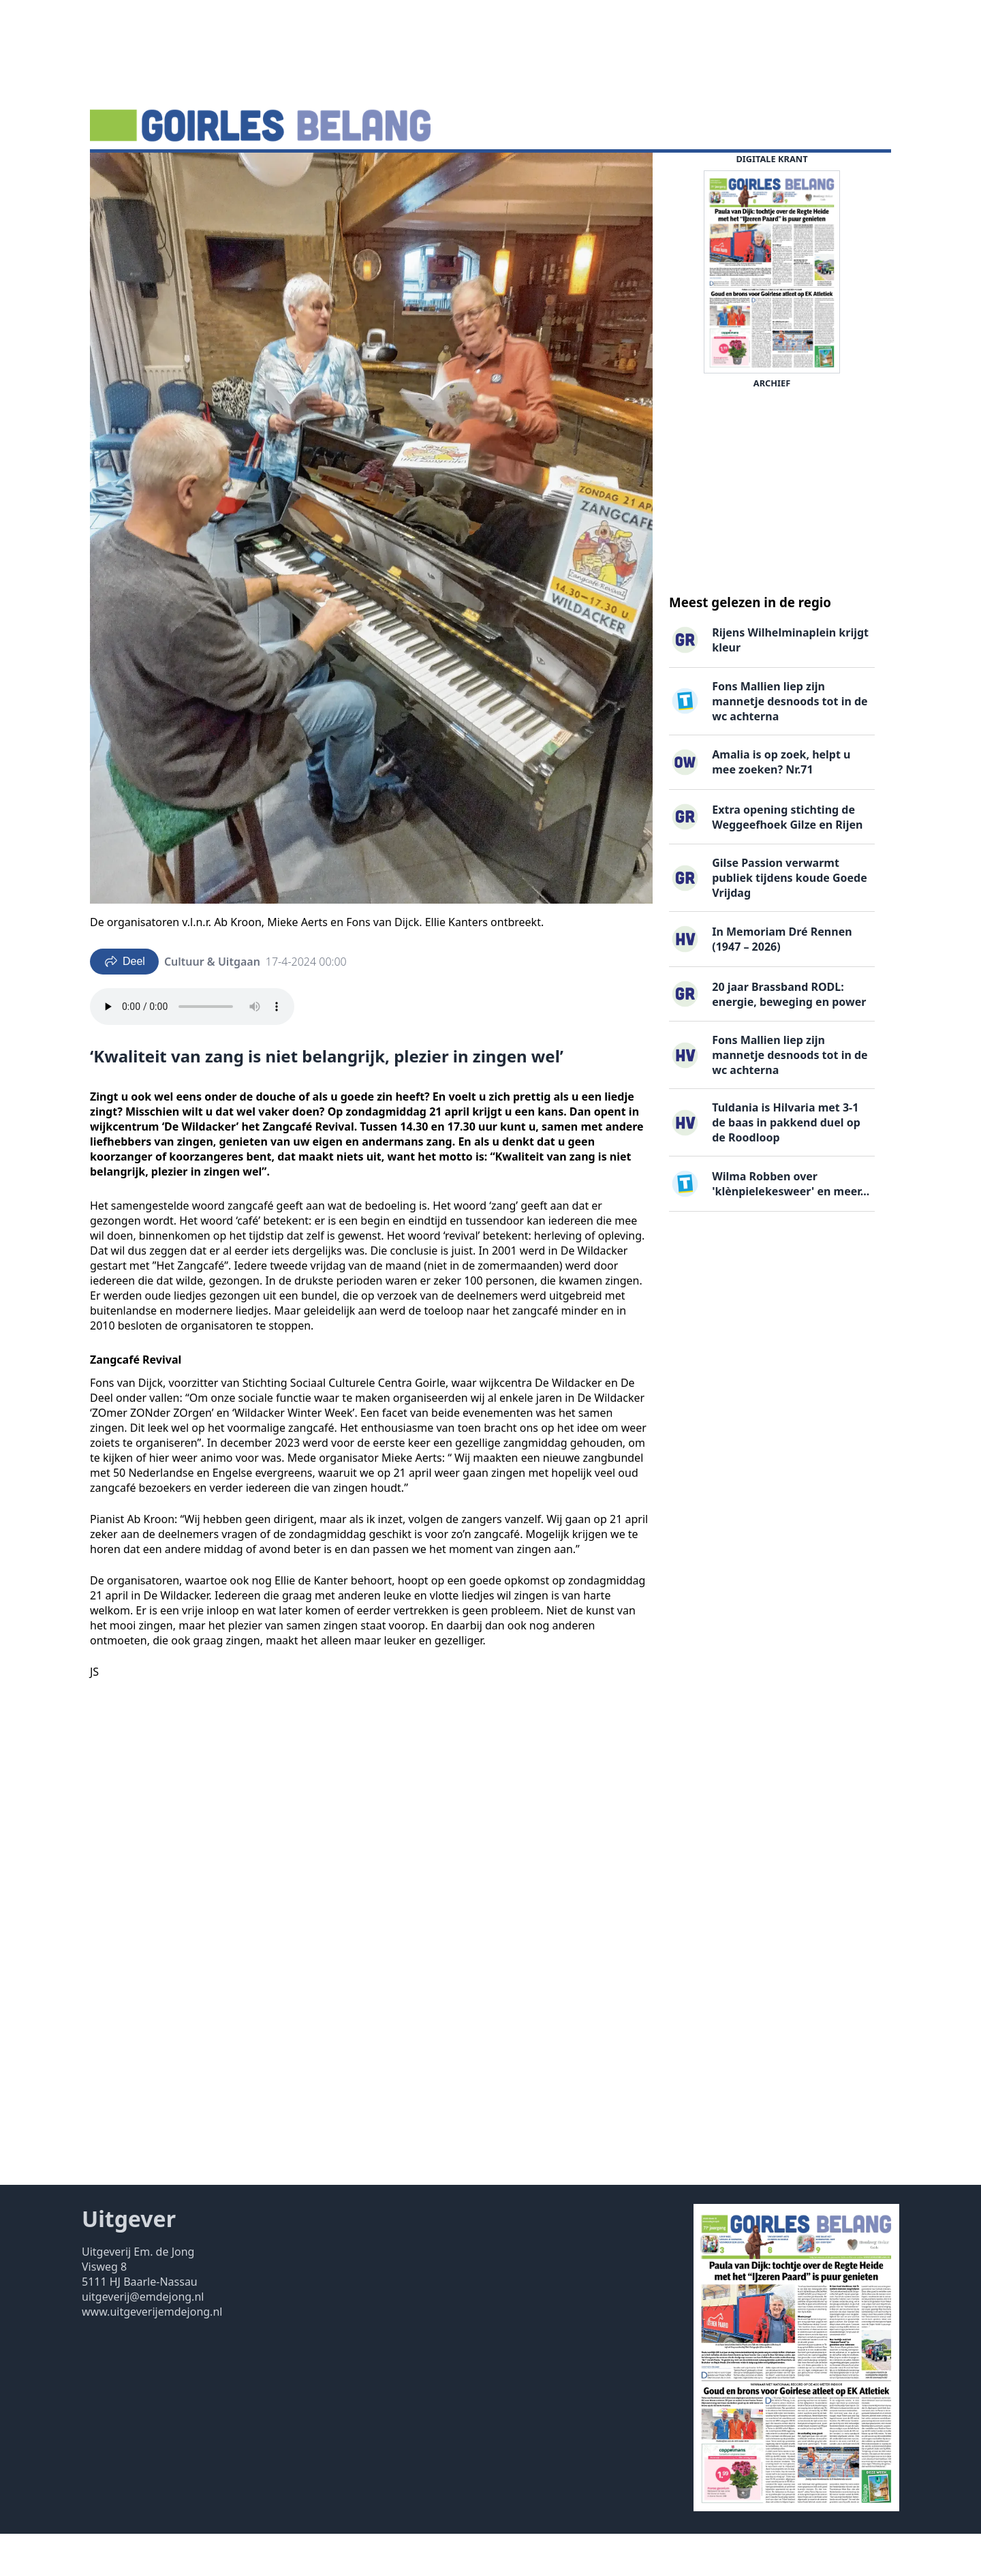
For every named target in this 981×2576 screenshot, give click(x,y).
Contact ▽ (556, 173)
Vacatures (311, 173)
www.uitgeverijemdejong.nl (152, 2353)
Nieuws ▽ (123, 173)
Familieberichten (397, 173)
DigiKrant (245, 173)
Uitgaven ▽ (486, 173)
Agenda (184, 173)
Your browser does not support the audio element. (192, 1048)
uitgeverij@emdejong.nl (143, 2338)
